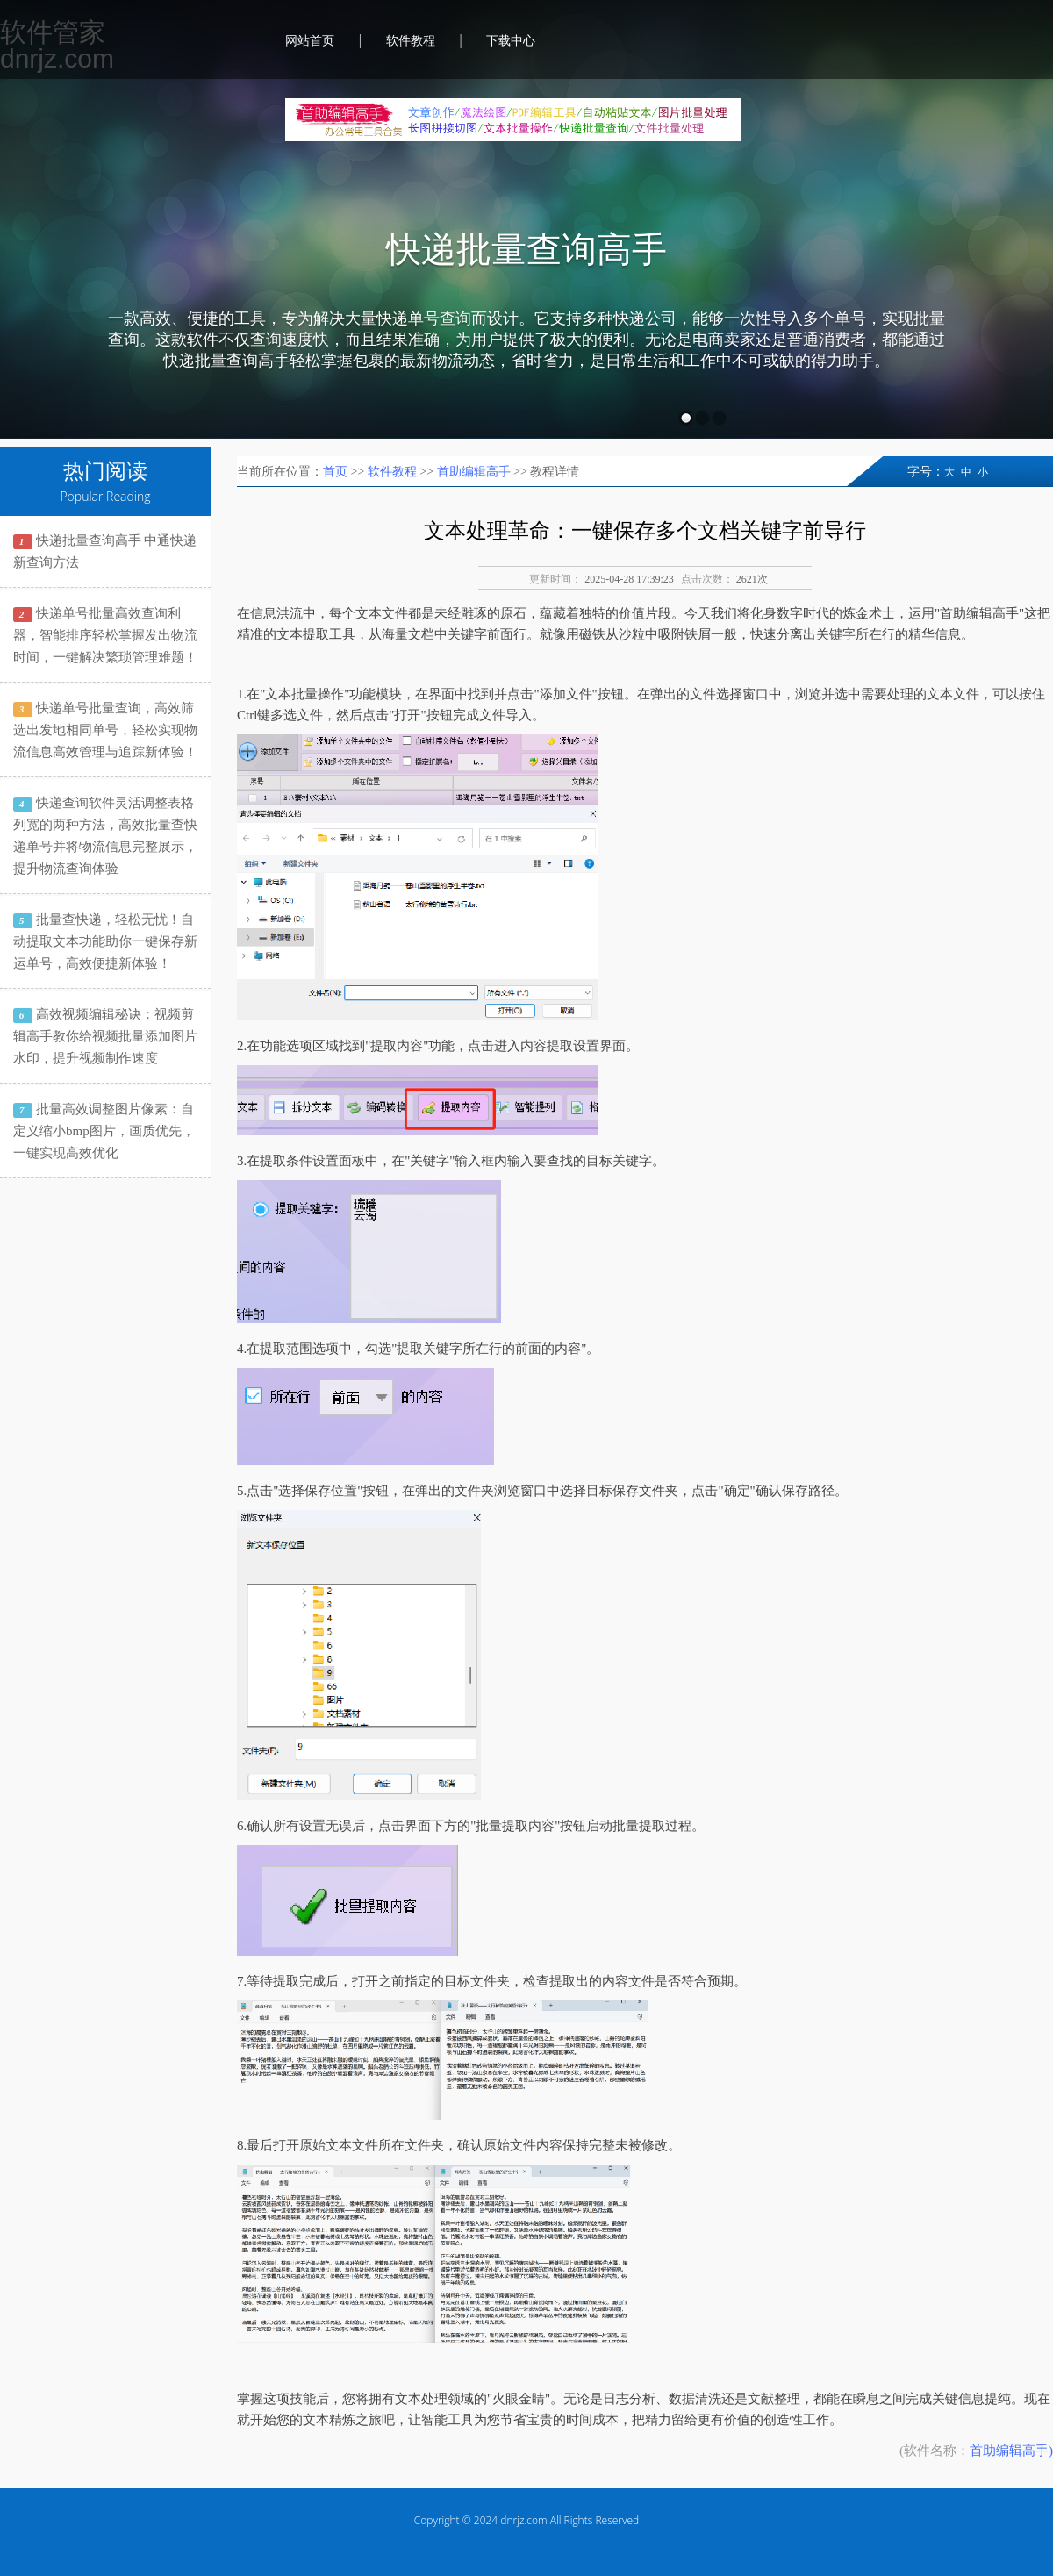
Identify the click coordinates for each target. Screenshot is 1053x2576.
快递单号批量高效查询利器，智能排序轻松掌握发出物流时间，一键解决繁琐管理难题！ (105, 635)
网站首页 (309, 40)
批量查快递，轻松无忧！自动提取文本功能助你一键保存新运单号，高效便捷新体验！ (105, 941)
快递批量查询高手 (526, 249)
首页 (335, 471)
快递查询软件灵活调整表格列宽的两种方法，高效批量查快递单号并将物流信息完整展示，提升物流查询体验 (105, 836)
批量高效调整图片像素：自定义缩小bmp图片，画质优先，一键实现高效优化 (104, 1131)
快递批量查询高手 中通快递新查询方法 (105, 551)
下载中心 (510, 40)
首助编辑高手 (474, 471)
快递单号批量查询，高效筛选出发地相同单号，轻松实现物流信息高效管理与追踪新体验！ (105, 730)
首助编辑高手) (1011, 2451)
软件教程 (410, 40)
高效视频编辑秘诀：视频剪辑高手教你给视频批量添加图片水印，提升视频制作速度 (105, 1036)
